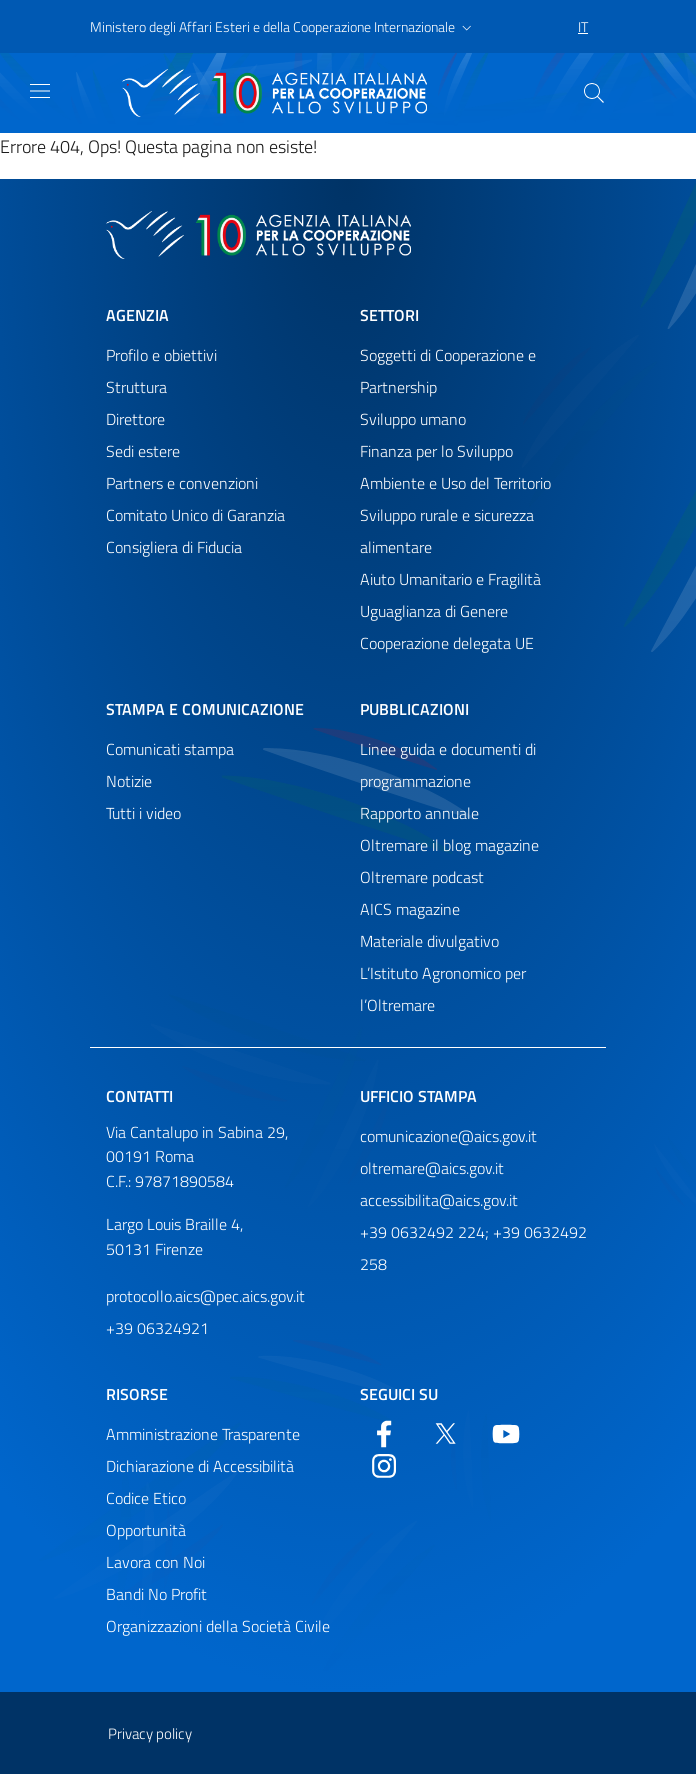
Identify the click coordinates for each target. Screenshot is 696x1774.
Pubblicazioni (414, 709)
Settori (389, 315)
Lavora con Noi (155, 1562)
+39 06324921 (157, 1328)
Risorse (137, 1394)
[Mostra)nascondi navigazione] (40, 91)
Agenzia (137, 315)
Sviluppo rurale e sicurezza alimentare (447, 531)
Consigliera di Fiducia (174, 547)
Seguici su (399, 1394)
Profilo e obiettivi (161, 355)
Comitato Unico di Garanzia (195, 515)
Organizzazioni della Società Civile (218, 1626)
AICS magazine (410, 909)
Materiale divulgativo (429, 941)
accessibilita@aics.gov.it (439, 1200)
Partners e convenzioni (182, 483)
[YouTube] (506, 1432)
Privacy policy (150, 1733)
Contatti (139, 1096)
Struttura (136, 387)
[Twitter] (445, 1432)
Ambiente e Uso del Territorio (455, 483)
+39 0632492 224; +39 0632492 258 (473, 1248)
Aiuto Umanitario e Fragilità (450, 579)
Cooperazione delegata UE (447, 643)
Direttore (135, 419)
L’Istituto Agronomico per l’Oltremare (443, 989)
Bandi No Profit (156, 1594)
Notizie (129, 781)
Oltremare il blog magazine (449, 845)
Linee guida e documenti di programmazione (448, 765)
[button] (283, 27)
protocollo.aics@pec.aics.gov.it (205, 1296)
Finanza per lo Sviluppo (436, 451)
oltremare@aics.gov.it (432, 1168)
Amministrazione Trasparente (203, 1434)
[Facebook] (384, 1432)
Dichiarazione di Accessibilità (200, 1466)
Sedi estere (143, 451)
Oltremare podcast (422, 877)
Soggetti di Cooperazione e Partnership (448, 371)
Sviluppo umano (413, 419)
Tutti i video (143, 813)
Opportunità (146, 1530)
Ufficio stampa (418, 1096)
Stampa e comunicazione (205, 709)
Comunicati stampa (170, 749)
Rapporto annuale (419, 813)
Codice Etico (146, 1498)
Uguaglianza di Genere (434, 611)
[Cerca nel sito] (594, 93)
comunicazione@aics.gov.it (448, 1136)
